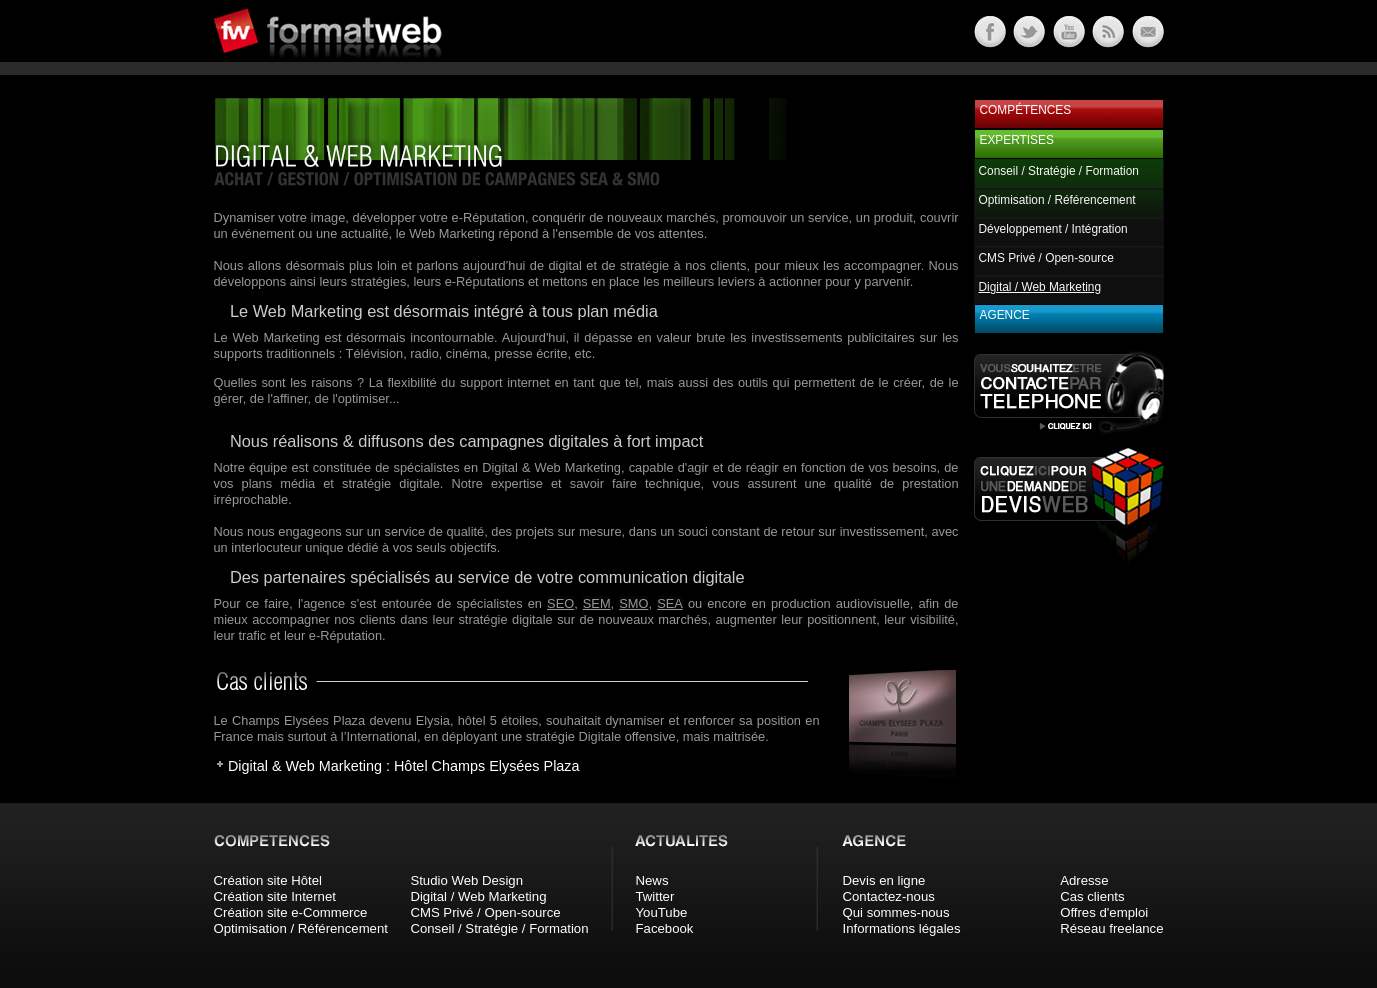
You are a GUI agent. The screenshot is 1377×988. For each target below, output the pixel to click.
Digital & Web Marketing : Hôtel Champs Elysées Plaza (404, 766)
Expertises (1017, 140)
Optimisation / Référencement (1057, 200)
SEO (560, 603)
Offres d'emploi (1104, 912)
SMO (633, 603)
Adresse (1084, 880)
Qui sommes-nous (896, 912)
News (652, 880)
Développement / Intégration (1053, 229)
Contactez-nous (889, 896)
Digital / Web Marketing (478, 896)
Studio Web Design (466, 880)
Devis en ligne (884, 880)
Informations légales (902, 928)
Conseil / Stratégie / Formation (1059, 171)
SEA (670, 603)
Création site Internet (275, 896)
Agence (1005, 315)
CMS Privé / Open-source (1046, 258)
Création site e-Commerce (291, 912)
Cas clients (1092, 896)
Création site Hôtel (268, 880)
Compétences (1026, 110)
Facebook (665, 928)
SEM (597, 603)
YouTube (662, 912)
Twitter (655, 896)
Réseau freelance (1111, 928)
